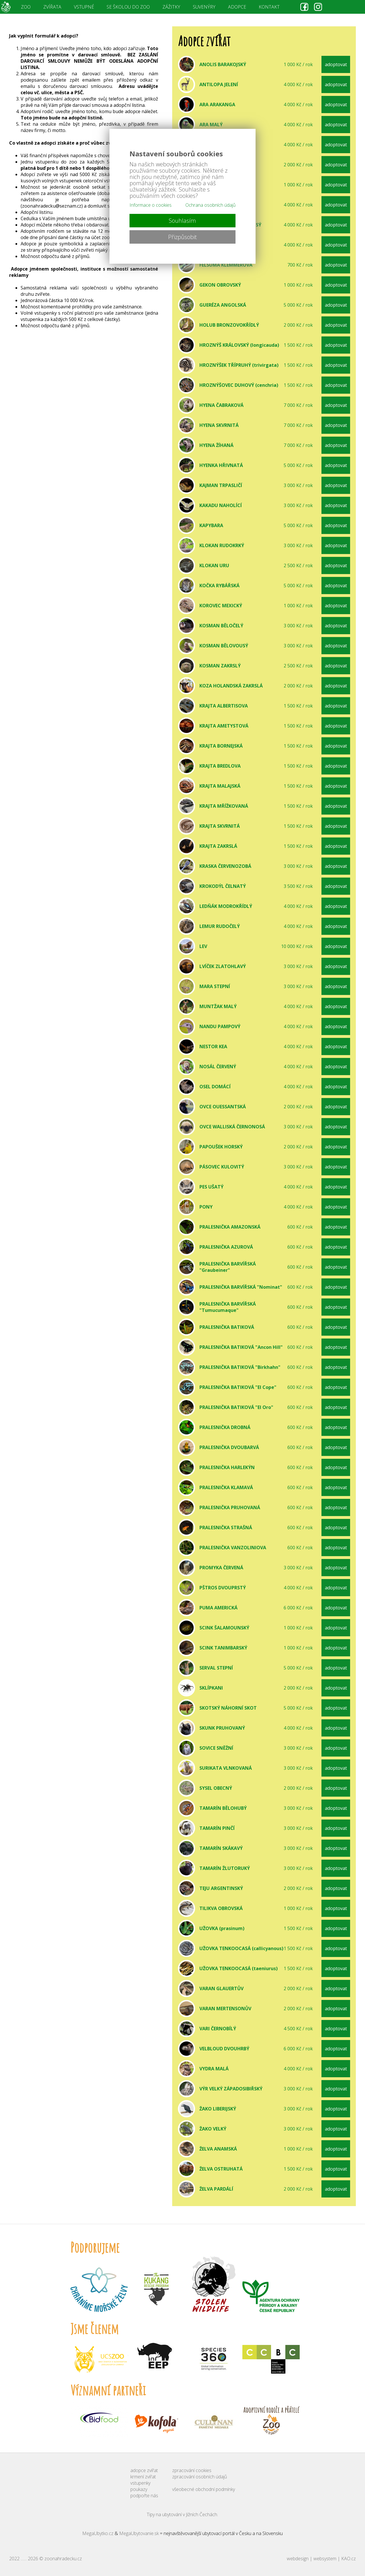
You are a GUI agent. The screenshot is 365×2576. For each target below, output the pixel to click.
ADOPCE (237, 7)
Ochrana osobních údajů (210, 205)
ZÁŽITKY (171, 7)
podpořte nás (144, 2495)
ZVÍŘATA (52, 7)
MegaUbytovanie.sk (139, 2533)
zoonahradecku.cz (63, 2558)
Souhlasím (182, 220)
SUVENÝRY (204, 7)
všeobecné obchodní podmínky (203, 2489)
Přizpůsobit (182, 237)
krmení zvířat (143, 2476)
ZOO (26, 7)
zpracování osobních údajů (199, 2476)
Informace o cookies (150, 205)
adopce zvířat (144, 2470)
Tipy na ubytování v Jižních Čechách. (182, 2514)
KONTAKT (269, 7)
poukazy (138, 2489)
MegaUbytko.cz (97, 2533)
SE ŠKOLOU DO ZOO (128, 7)
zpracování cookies (191, 2470)
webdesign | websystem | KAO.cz (321, 2558)
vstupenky (140, 2483)
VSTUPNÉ (84, 7)
